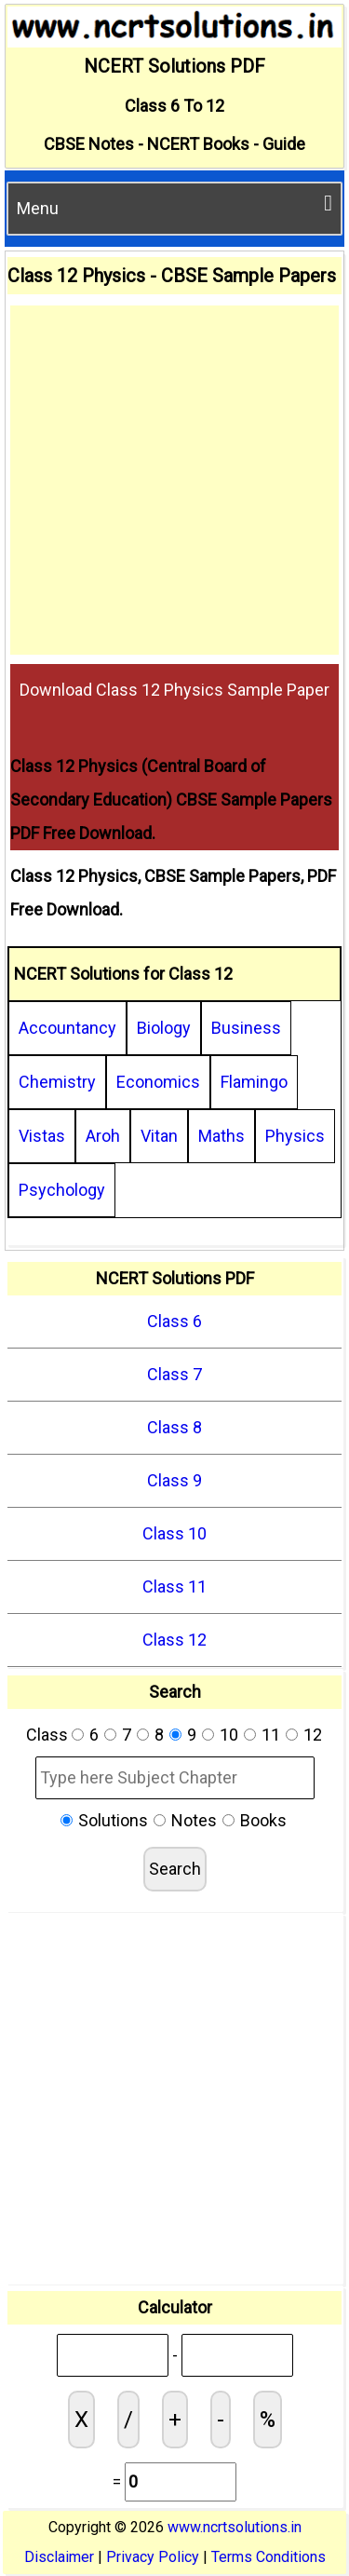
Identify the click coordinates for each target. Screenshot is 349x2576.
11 (271, 1734)
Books (263, 1820)
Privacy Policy (152, 2557)
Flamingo (254, 1081)
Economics (158, 1081)
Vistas (42, 1136)
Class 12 (174, 1639)
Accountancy (67, 1027)
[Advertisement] (174, 480)
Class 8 (174, 1427)
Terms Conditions (268, 2557)
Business (246, 1027)
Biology (164, 1027)
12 (312, 1734)
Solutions (113, 1820)
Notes (194, 1820)
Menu (174, 205)
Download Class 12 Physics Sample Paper (174, 689)
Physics (295, 1136)
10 (229, 1734)
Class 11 (174, 1586)
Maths (221, 1136)
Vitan (159, 1136)
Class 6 (174, 1321)
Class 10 (174, 1533)
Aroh (103, 1136)
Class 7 (174, 1374)
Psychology (62, 1190)
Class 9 (174, 1480)
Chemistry (57, 1081)
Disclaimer (59, 2557)
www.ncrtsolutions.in (235, 2527)
